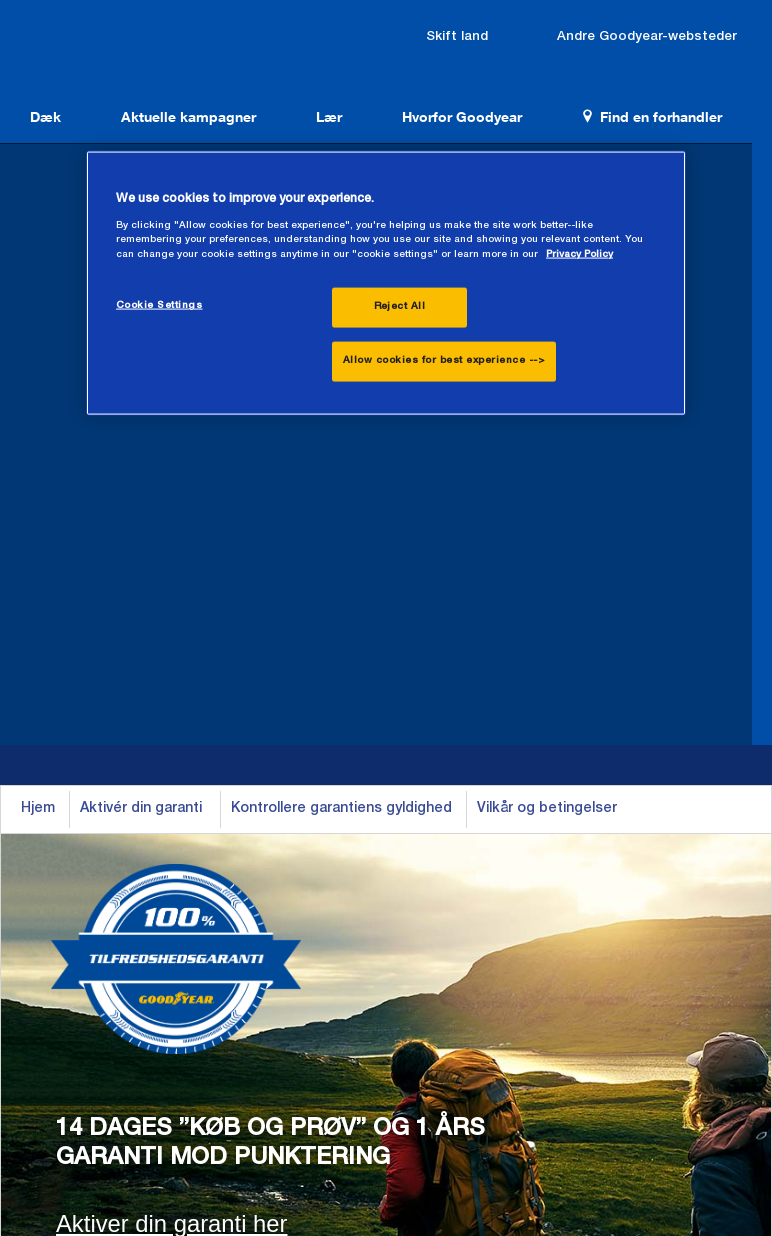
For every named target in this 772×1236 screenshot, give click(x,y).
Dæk (40, 109)
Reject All (400, 307)
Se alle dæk (90, 954)
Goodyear (120, 42)
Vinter (70, 921)
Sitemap (450, 1078)
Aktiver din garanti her (171, 613)
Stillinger (616, 888)
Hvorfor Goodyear (427, 109)
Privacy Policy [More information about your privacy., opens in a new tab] (579, 255)
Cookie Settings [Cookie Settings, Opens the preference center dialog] (159, 306)
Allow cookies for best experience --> (444, 361)
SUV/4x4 (258, 888)
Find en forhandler (607, 109)
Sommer (78, 855)
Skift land (528, 26)
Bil (237, 855)
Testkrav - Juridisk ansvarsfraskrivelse (609, 1078)
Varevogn (260, 921)
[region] (386, 283)
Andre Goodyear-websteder (673, 26)
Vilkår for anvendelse (217, 1078)
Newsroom (86, 987)
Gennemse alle (279, 954)
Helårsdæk (86, 888)
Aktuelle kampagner (173, 109)
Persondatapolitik (351, 1078)
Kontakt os (624, 855)
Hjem (38, 199)
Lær (304, 109)
